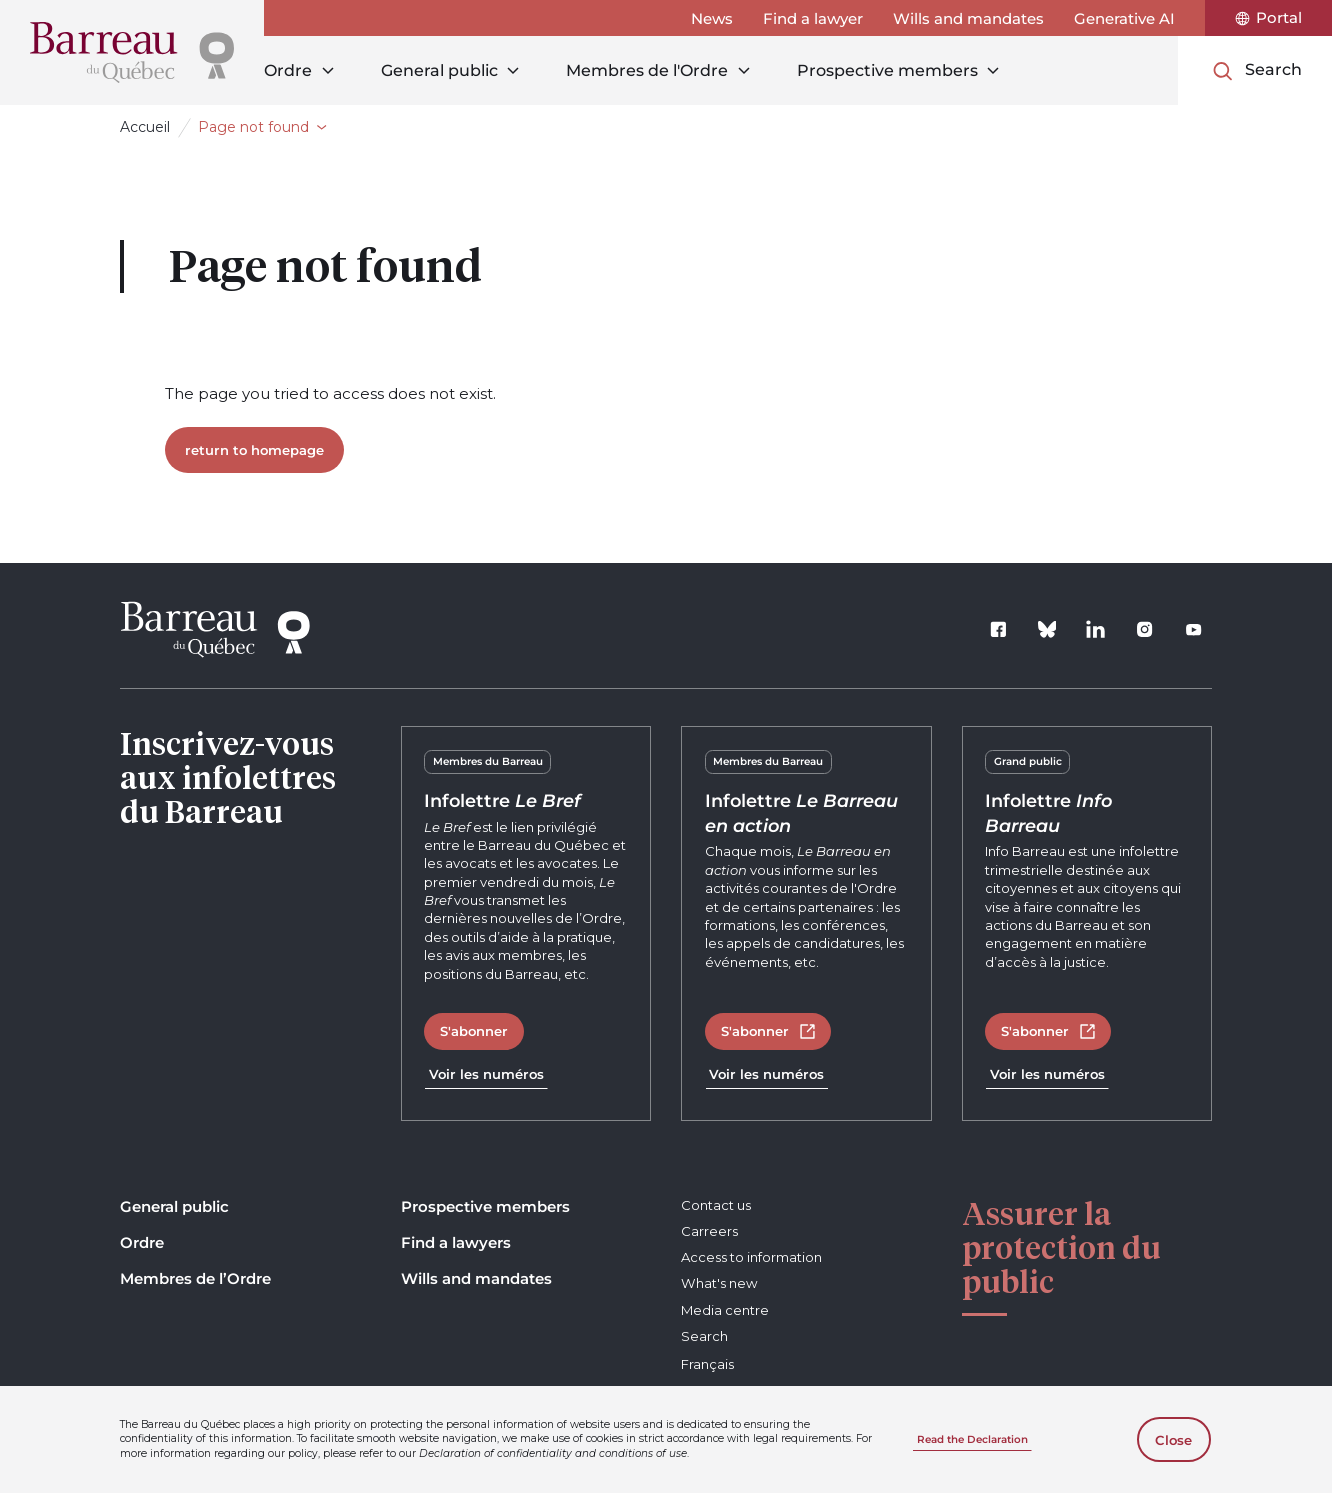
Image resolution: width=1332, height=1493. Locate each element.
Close (1173, 1440)
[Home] (132, 52)
